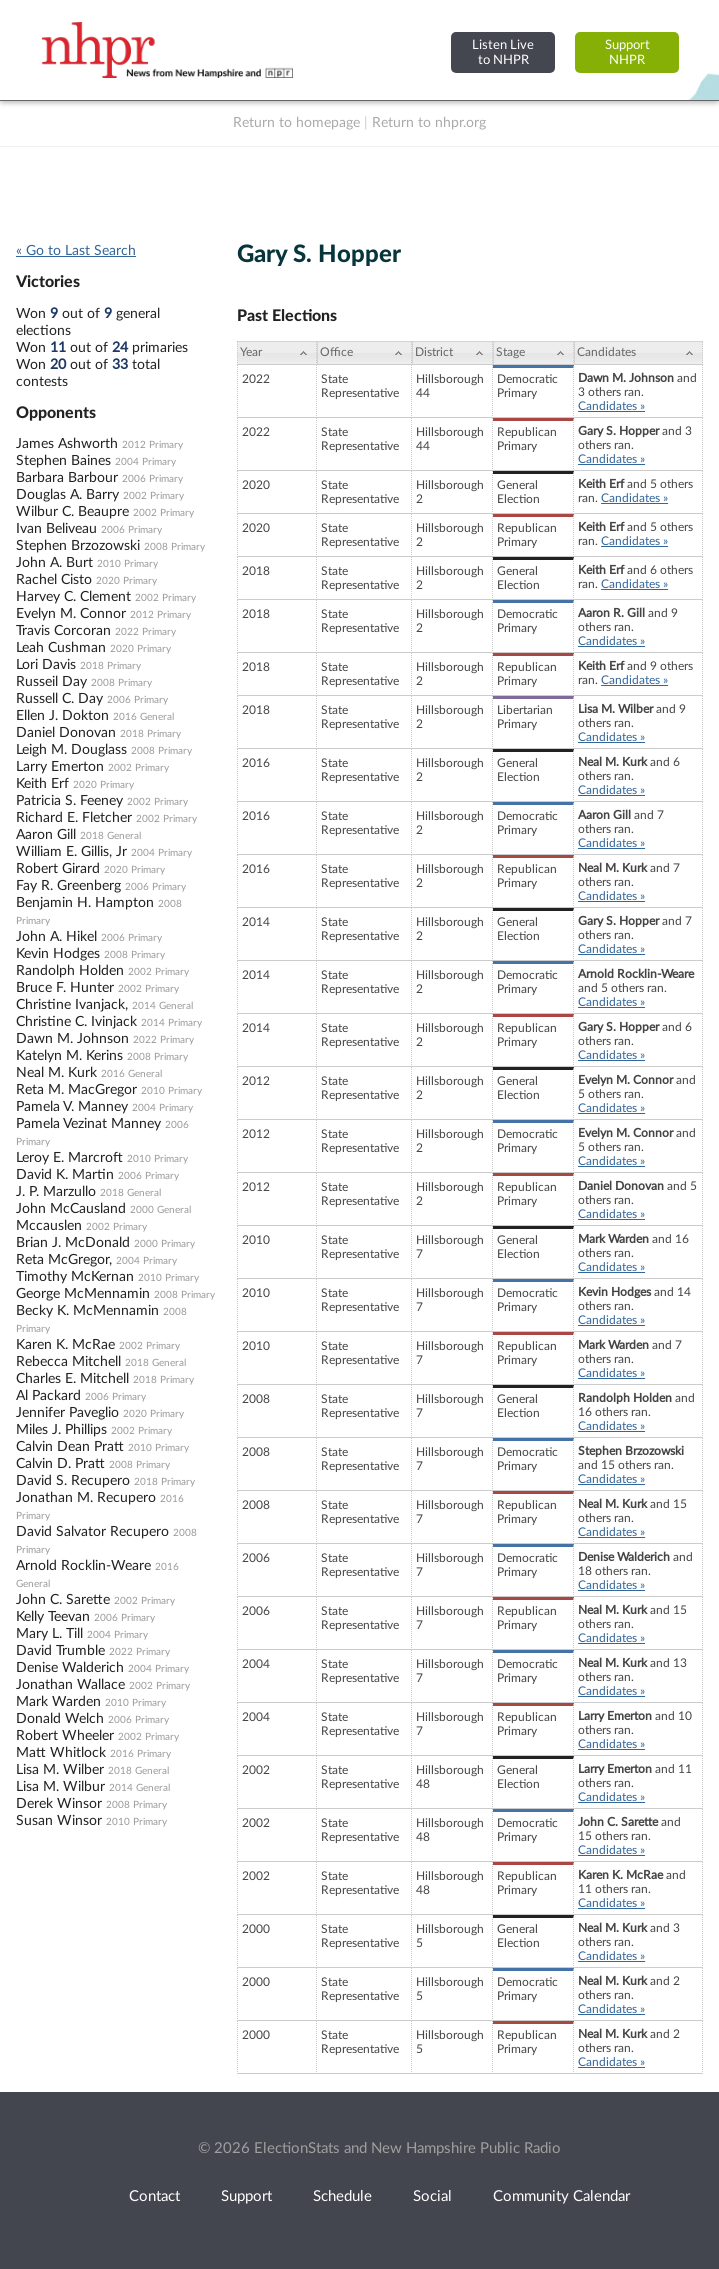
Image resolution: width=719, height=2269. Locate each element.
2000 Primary (164, 1244)
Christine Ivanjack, (72, 1005)
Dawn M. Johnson (72, 1039)
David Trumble (60, 1651)
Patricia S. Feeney (69, 801)
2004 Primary (145, 462)
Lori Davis (46, 665)
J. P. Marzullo (56, 1192)
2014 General (162, 1006)
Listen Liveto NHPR (503, 52)
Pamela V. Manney (72, 1107)
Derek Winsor (59, 1804)
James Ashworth (67, 444)
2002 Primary (153, 496)
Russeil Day (51, 682)
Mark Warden (58, 1702)
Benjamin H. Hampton (85, 903)
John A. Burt (54, 563)
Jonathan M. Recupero (86, 1498)
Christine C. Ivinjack (76, 1022)
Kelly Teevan (53, 1617)
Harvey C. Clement (73, 597)
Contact (154, 2196)
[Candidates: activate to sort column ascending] (638, 353)
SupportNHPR (627, 52)
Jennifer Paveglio (67, 1413)
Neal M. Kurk (56, 1073)
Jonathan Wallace (70, 1685)
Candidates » (611, 406)
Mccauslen (49, 1226)
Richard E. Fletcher (74, 818)
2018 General (110, 836)
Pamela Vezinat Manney (88, 1124)
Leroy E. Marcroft (69, 1158)
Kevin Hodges (58, 954)
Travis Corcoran (63, 631)
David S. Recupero (73, 1481)
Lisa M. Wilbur (60, 1787)
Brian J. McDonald (73, 1243)
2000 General (160, 1210)
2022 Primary (145, 632)
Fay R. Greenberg (68, 886)
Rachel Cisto (54, 580)
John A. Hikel (56, 937)
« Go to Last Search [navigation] (76, 251)
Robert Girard (58, 869)
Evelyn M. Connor (71, 614)
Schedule (342, 2196)
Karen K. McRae (65, 1345)
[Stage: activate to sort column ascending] (533, 353)
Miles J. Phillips (61, 1430)
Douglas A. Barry (67, 495)
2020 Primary (126, 581)
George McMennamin (83, 1294)
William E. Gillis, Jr (71, 852)
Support (246, 2196)
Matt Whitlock (61, 1753)
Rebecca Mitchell (68, 1362)
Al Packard (48, 1396)
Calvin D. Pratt (60, 1464)
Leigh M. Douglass (71, 750)
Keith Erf (42, 784)
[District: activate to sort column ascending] (452, 353)
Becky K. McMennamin (87, 1311)
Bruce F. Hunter (65, 988)
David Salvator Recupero (92, 1532)
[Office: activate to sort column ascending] (364, 353)
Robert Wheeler (65, 1736)
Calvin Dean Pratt (70, 1447)
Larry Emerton (60, 767)
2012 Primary (152, 445)
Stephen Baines (63, 461)
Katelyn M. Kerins (69, 1056)
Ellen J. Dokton (62, 716)
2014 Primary (171, 1023)
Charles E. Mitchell (72, 1379)
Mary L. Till (49, 1634)
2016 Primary (140, 1754)
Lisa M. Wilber (60, 1770)
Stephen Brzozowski (78, 546)
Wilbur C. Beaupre (72, 512)
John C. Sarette (63, 1600)
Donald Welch (60, 1719)
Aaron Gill (46, 835)
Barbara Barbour (67, 478)
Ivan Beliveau (56, 529)
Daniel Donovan (66, 733)
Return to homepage (296, 123)
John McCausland (71, 1209)
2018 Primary (110, 666)
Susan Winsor (59, 1821)
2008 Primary (174, 547)
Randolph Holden (70, 971)
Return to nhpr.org (429, 123)
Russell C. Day (59, 699)
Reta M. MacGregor (76, 1090)
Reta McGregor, (64, 1260)
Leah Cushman (61, 648)
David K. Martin (65, 1175)
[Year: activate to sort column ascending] (277, 353)
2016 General (143, 717)
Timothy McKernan (75, 1277)
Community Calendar (561, 2196)
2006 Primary (152, 479)
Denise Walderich (70, 1668)
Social (432, 2196)
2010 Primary (127, 564)
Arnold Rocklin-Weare (83, 1566)
